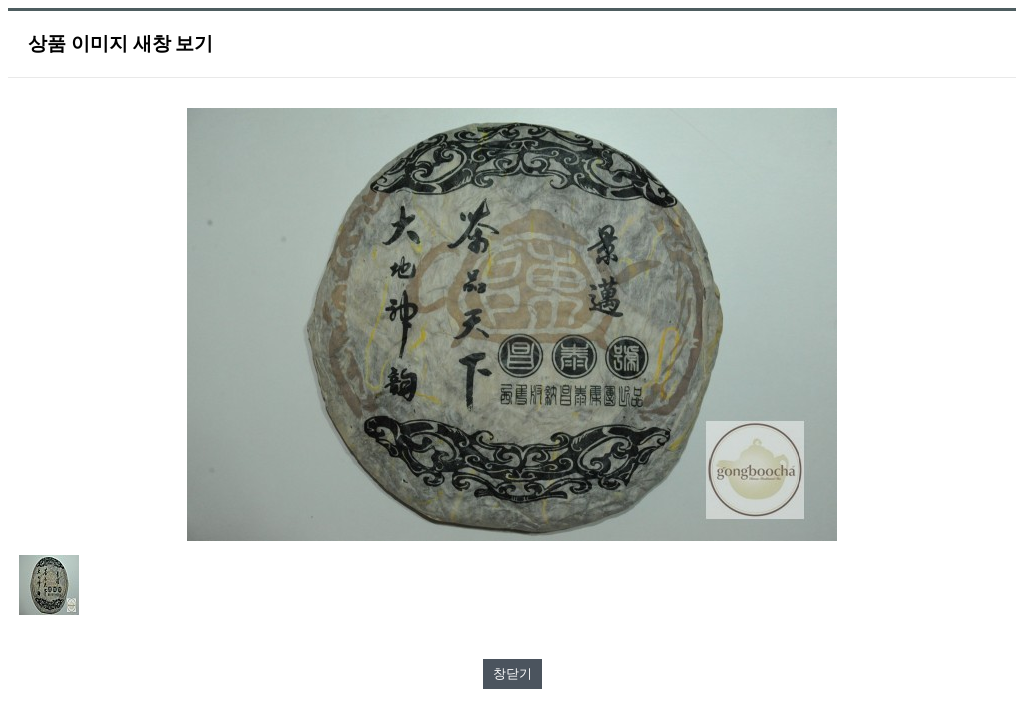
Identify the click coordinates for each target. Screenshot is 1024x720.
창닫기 (512, 673)
